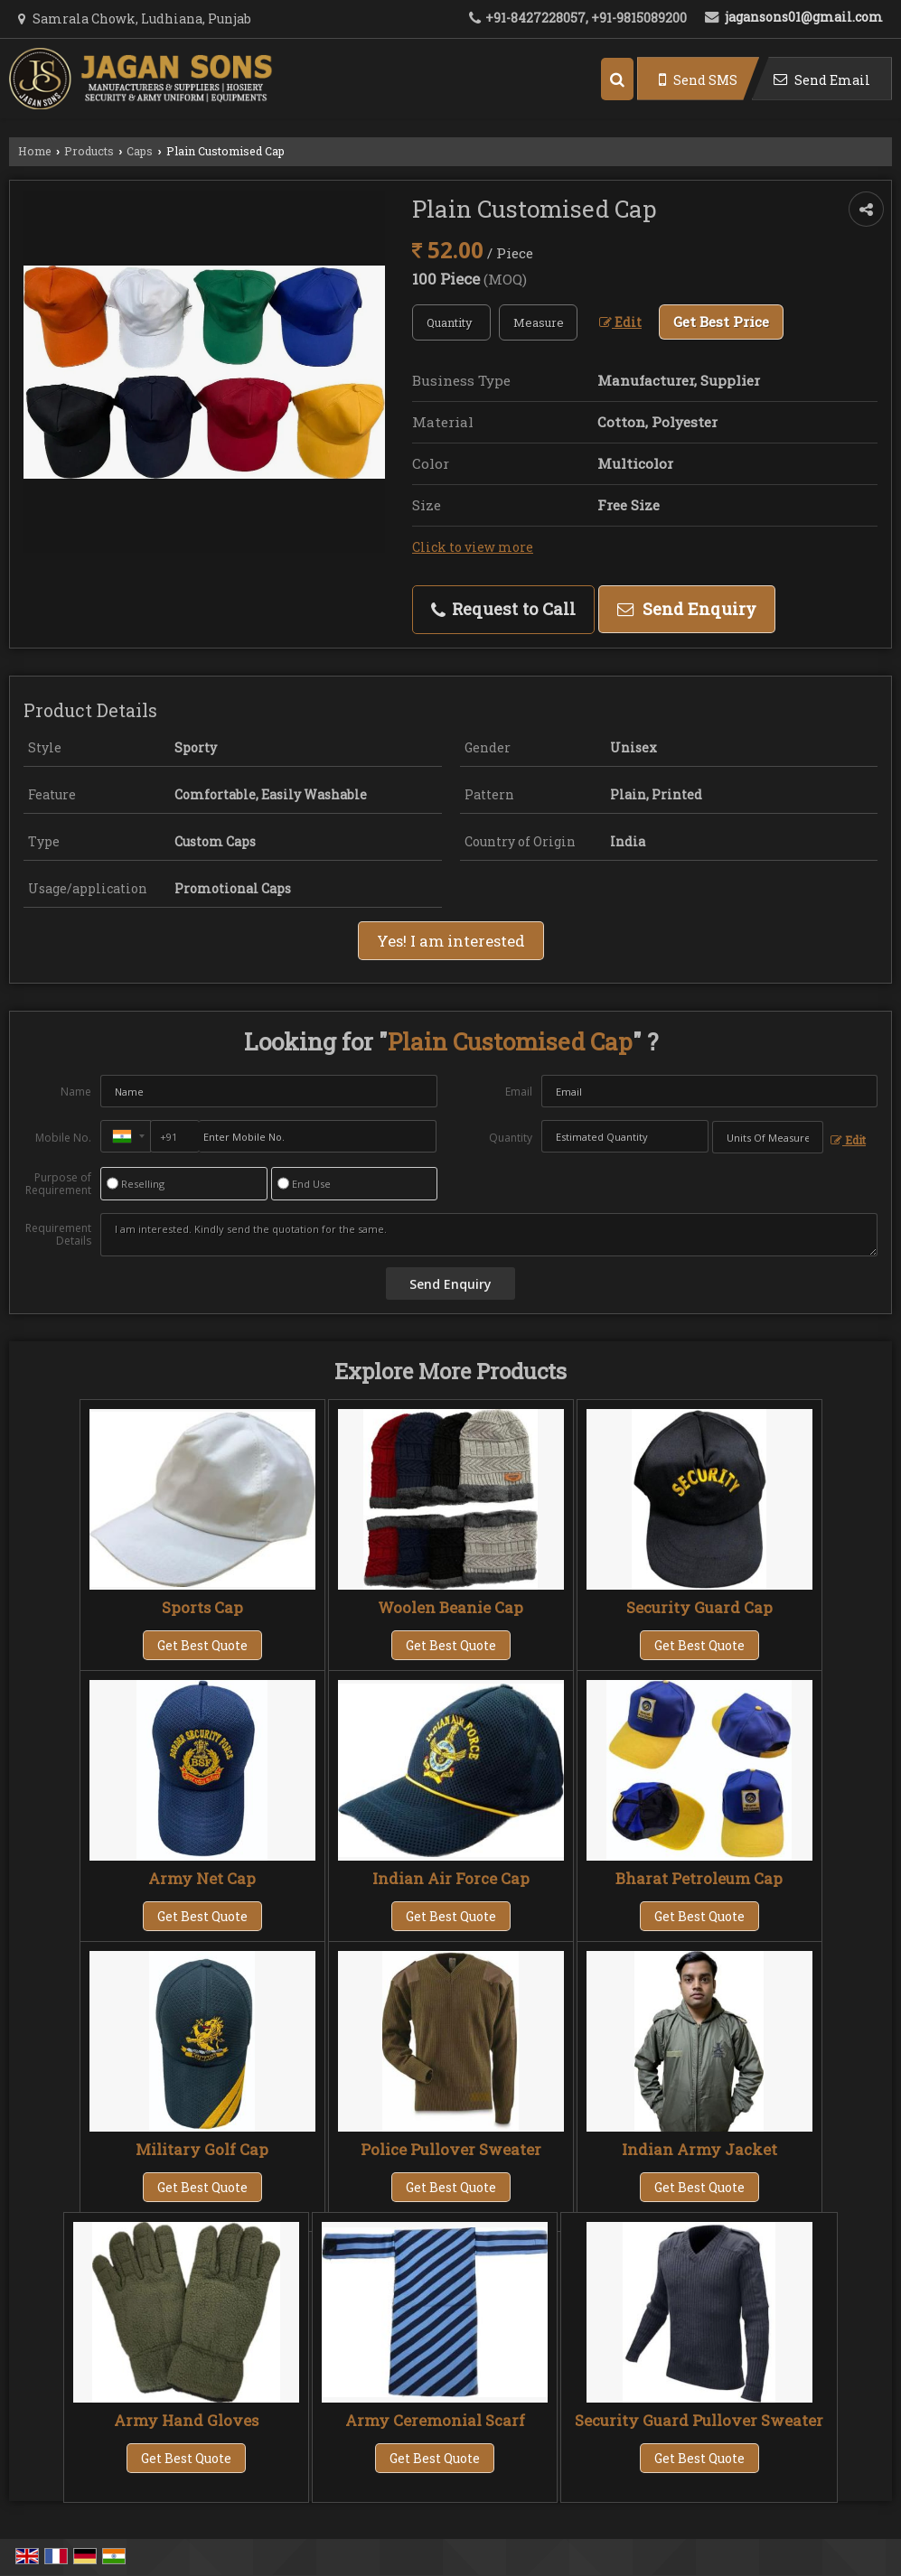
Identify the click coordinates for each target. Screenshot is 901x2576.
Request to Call (503, 609)
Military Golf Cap (202, 2149)
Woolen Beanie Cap (450, 1607)
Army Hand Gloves (186, 2420)
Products (89, 151)
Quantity (510, 1137)
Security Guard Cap (699, 1607)
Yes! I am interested (451, 940)
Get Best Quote (202, 1645)
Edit (620, 322)
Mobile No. (63, 1137)
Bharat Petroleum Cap (699, 1878)
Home (35, 151)
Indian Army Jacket (699, 2149)
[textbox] (538, 322)
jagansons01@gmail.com (804, 16)
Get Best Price (721, 322)
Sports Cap (202, 1607)
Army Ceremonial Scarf (435, 2420)
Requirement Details (58, 1234)
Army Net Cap (202, 1878)
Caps (140, 151)
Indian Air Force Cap (451, 1878)
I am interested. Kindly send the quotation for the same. (489, 1234)
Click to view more (472, 546)
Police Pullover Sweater (451, 2149)
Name (76, 1091)
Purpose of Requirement (58, 1184)
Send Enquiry (686, 609)
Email (518, 1091)
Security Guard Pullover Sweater (699, 2420)
